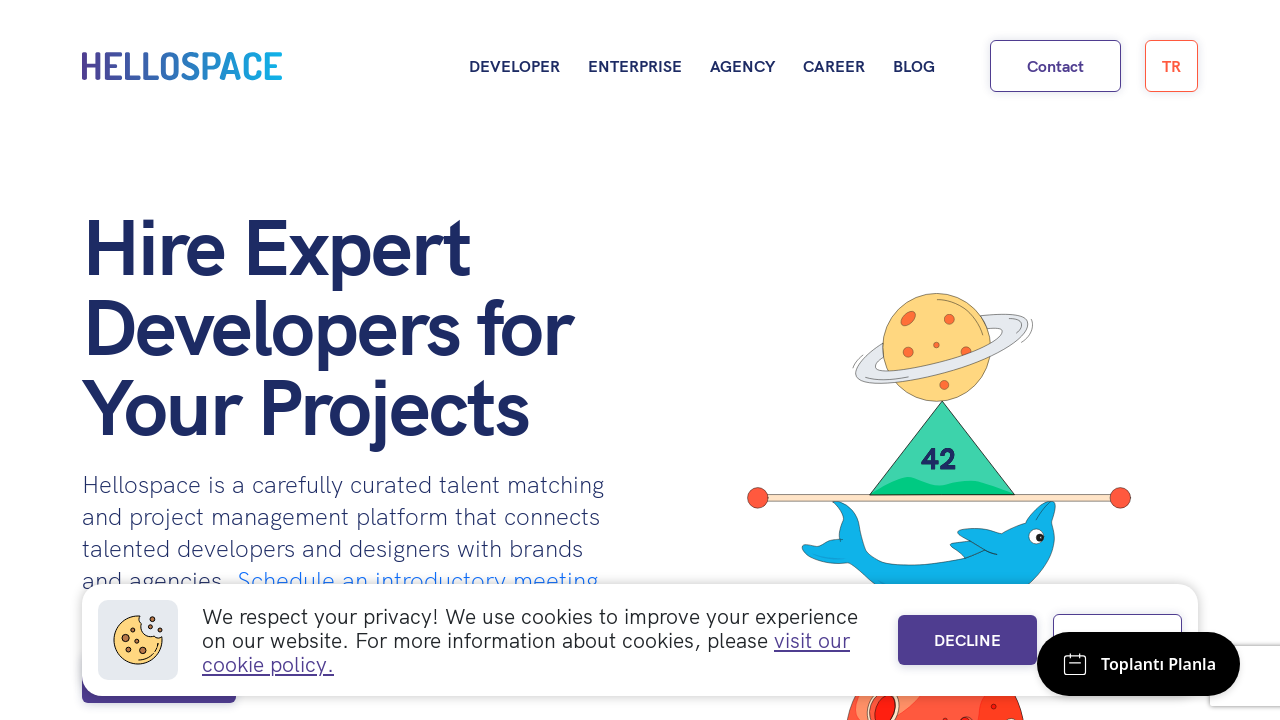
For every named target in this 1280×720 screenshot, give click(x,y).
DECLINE (967, 640)
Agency (742, 66)
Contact (1055, 66)
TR (1171, 66)
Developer (514, 66)
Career (834, 66)
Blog (914, 66)
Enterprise (635, 66)
